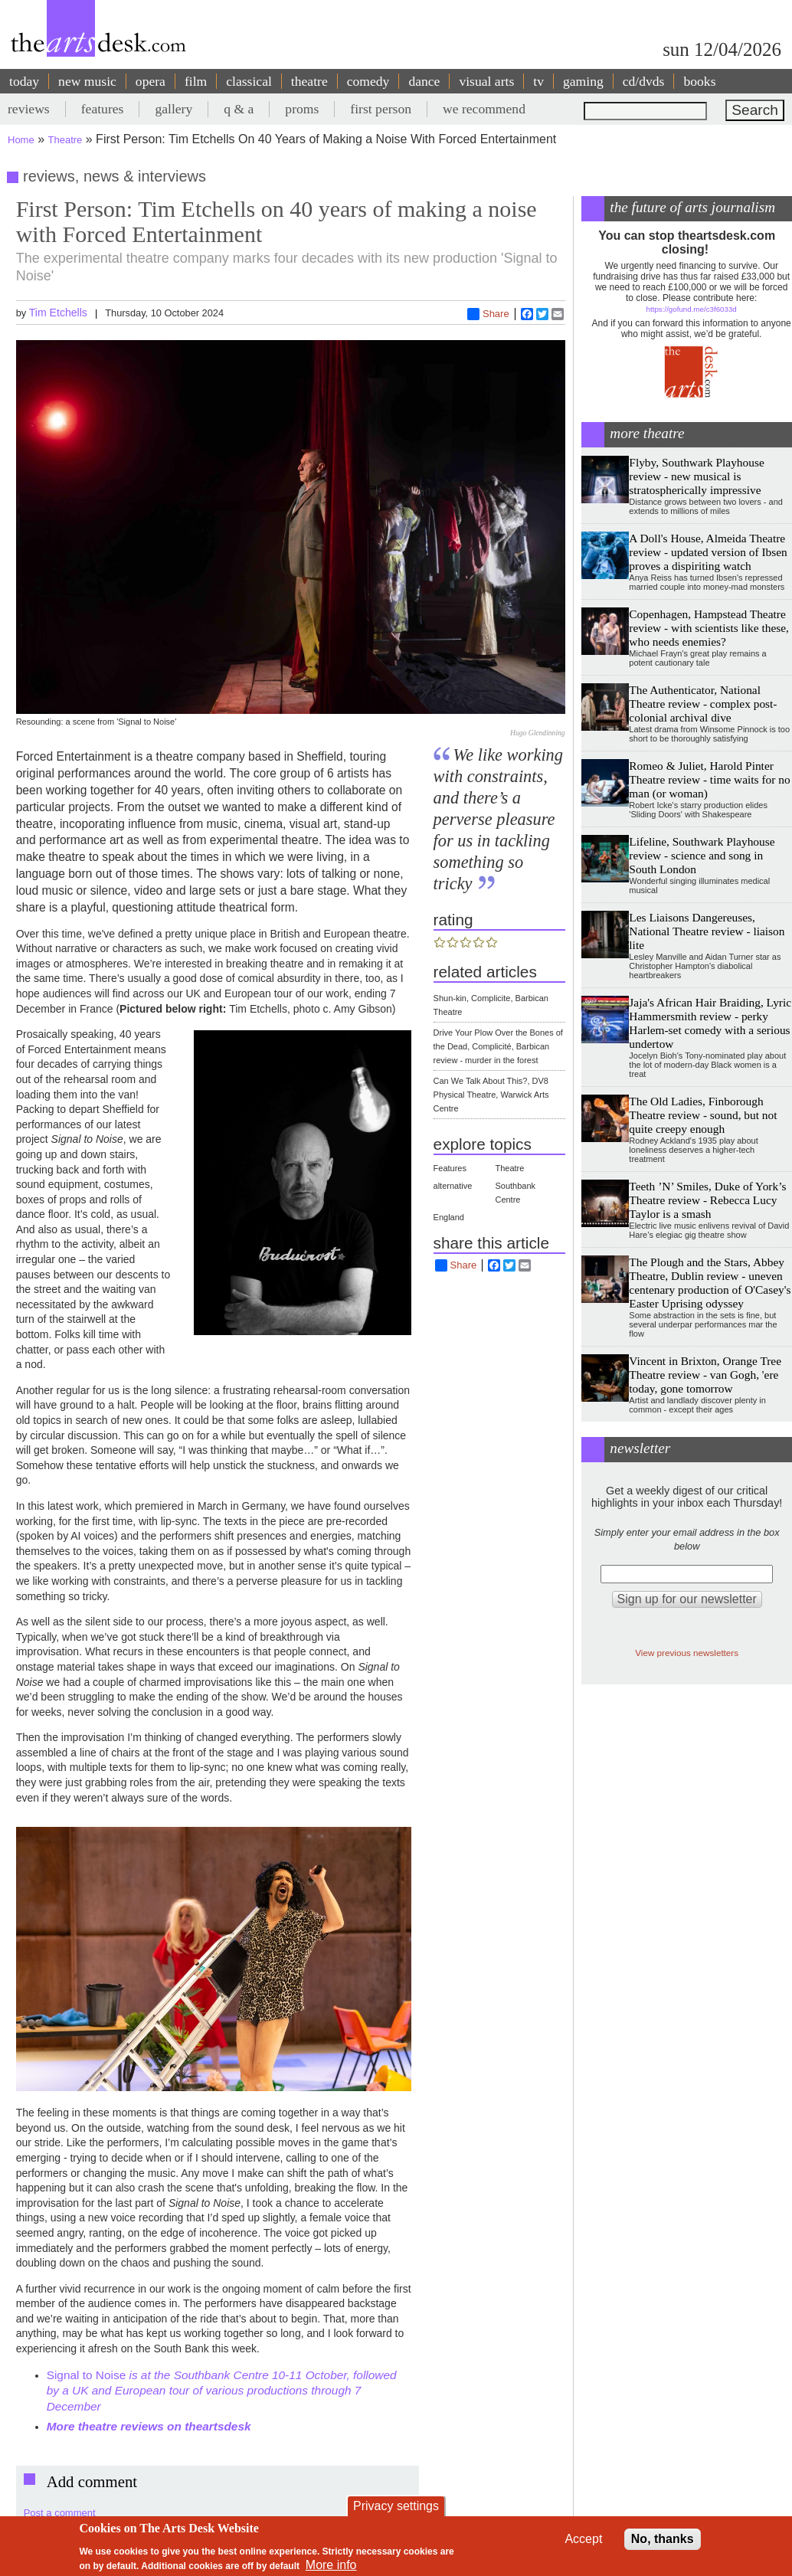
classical (249, 81)
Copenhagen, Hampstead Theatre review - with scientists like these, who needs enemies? (709, 627)
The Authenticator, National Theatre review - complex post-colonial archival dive (703, 703)
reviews (29, 108)
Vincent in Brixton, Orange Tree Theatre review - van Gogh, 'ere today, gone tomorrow (705, 1374)
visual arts (486, 81)
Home (21, 140)
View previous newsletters (686, 1653)
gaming (583, 81)
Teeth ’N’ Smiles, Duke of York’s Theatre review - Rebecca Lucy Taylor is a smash (707, 1200)
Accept (583, 2538)
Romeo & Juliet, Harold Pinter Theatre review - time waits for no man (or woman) (709, 779)
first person (380, 108)
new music (87, 81)
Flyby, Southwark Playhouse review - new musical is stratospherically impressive (696, 476)
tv (538, 81)
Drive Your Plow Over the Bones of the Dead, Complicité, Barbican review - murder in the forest (498, 1046)
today (24, 81)
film (196, 81)
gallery (173, 108)
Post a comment (60, 2513)
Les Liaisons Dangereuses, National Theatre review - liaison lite (706, 931)
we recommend (484, 108)
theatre (309, 81)
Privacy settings (396, 2505)
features (102, 108)
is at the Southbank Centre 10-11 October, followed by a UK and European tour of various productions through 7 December (222, 2390)
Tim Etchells (58, 312)
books (699, 81)
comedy (368, 81)
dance (424, 81)
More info (331, 2564)
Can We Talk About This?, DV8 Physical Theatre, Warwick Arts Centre (491, 1094)
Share (488, 314)
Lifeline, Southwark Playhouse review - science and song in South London (701, 855)
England (449, 1217)
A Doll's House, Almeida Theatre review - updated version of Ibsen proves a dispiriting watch (708, 552)
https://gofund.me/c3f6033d (691, 309)
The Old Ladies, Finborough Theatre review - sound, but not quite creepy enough (703, 1115)
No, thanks (662, 2538)
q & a (239, 108)
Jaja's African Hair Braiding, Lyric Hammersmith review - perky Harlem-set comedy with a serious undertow (710, 1023)
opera (150, 81)
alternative (453, 1185)
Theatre (65, 140)
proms (302, 108)
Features (450, 1168)
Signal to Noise (86, 2374)
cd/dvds (644, 81)
